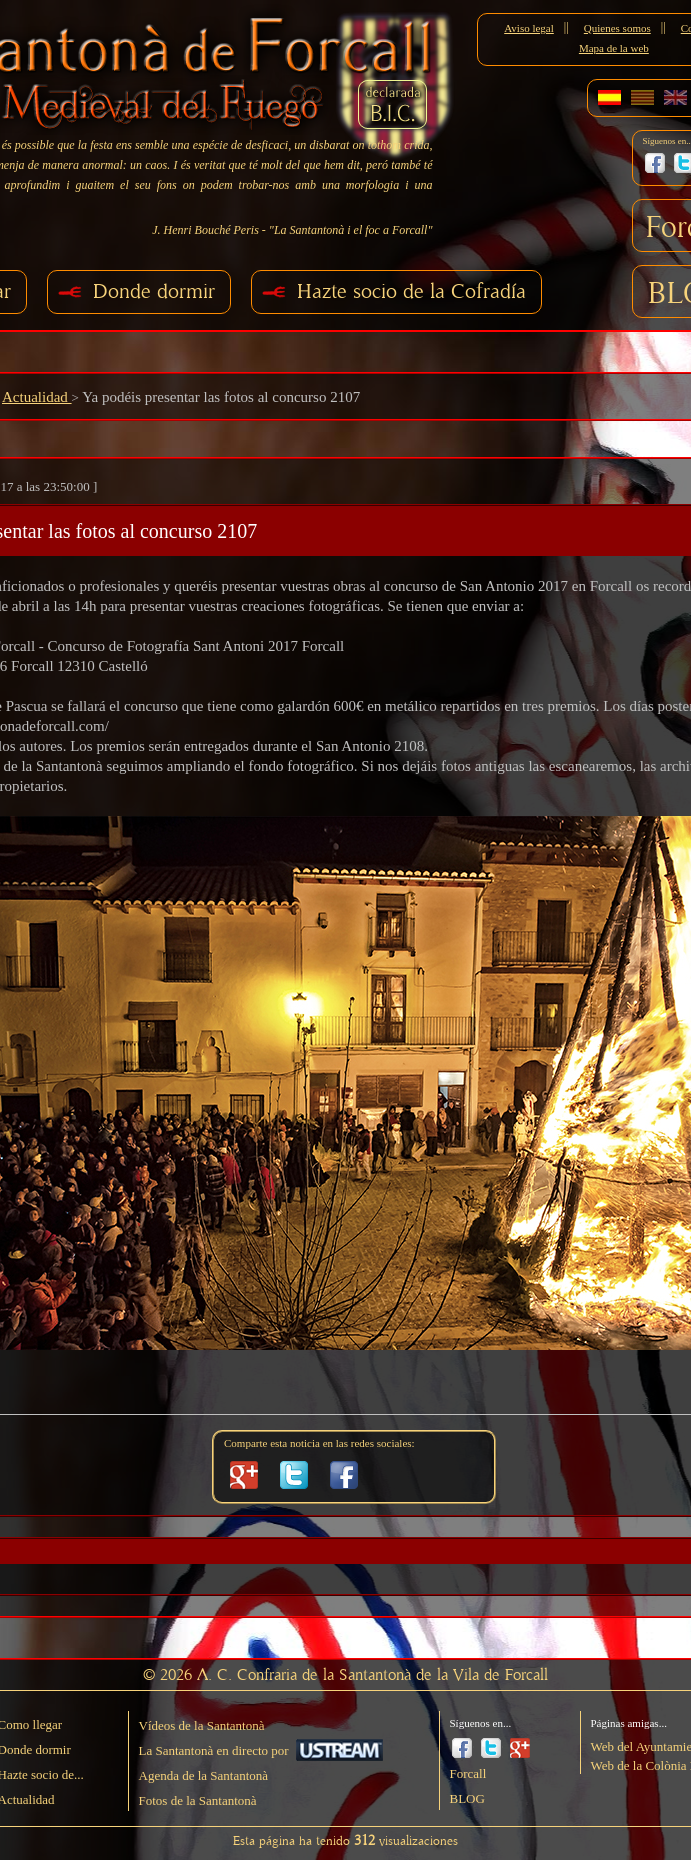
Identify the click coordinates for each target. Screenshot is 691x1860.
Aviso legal (529, 28)
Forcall (468, 1773)
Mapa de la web (614, 48)
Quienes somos (617, 28)
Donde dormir (154, 291)
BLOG (467, 1798)
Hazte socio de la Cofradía (411, 291)
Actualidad (37, 397)
